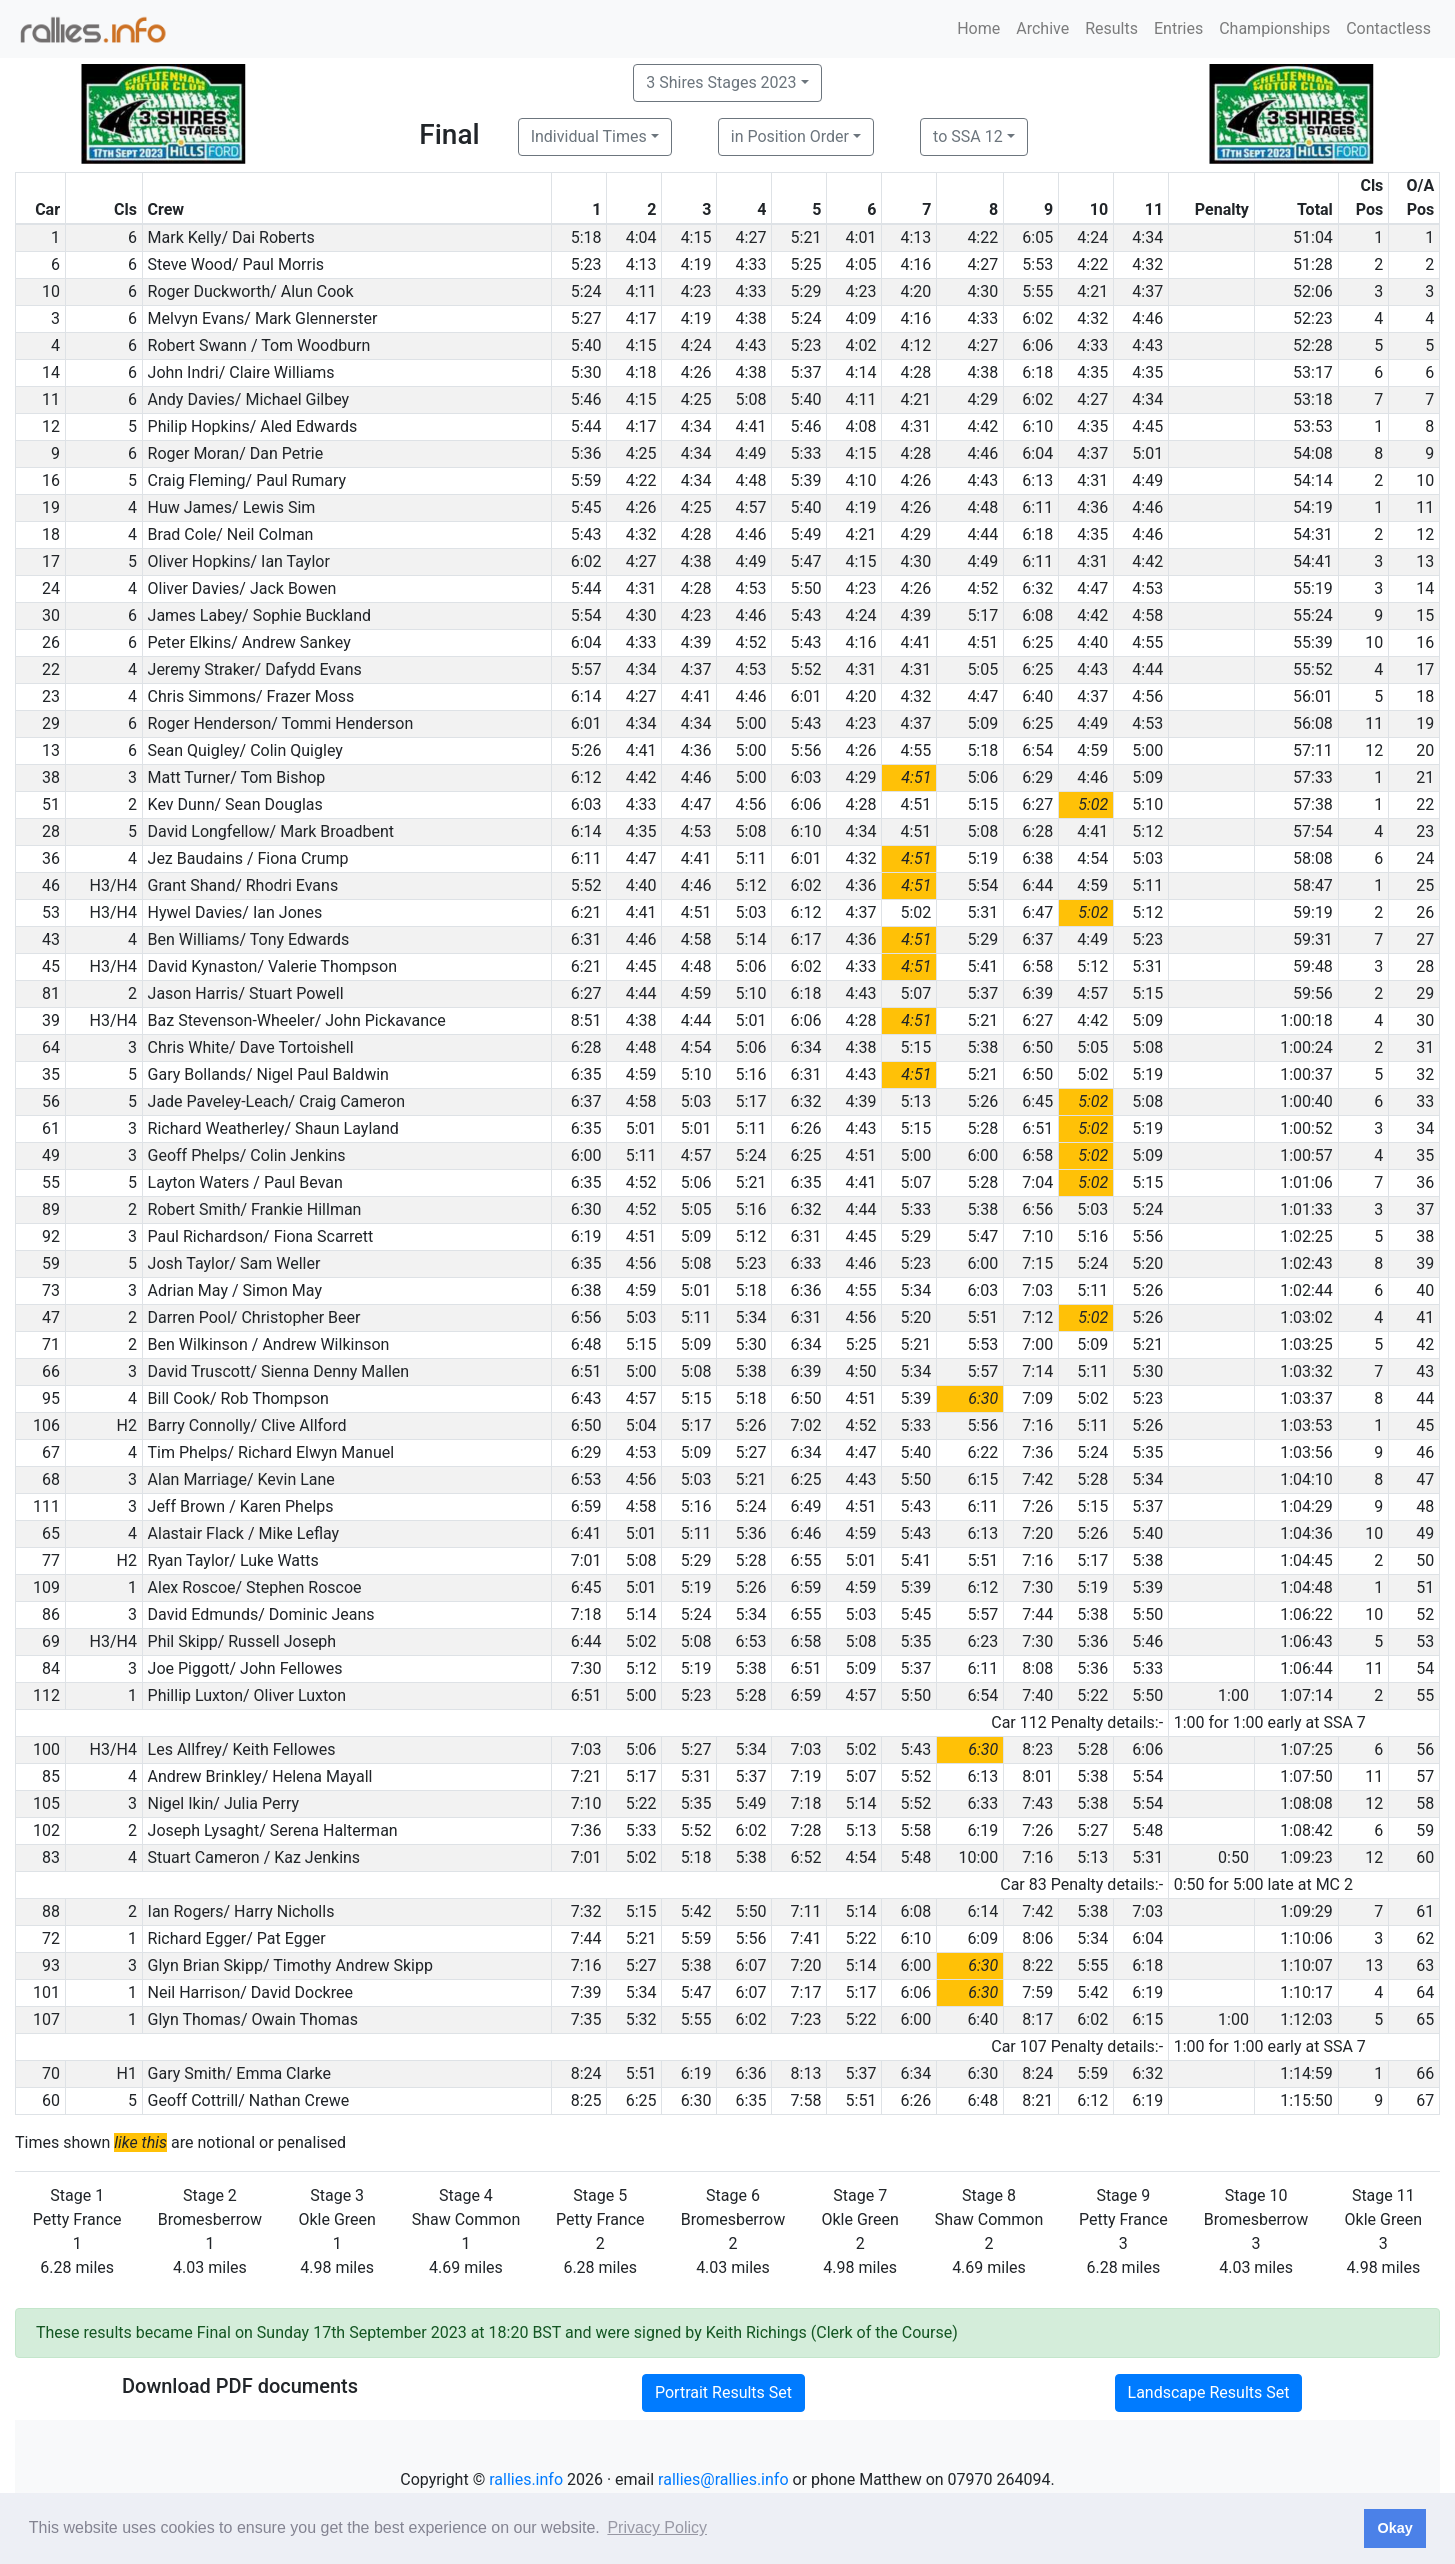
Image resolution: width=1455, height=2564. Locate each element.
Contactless (1388, 28)
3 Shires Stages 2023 (721, 82)
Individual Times (589, 136)
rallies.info (526, 2479)
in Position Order (790, 136)
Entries (1178, 28)
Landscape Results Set (1209, 2392)
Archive (1042, 28)
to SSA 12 (968, 136)
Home (978, 28)
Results (1111, 28)
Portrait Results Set (723, 2392)
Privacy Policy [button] (657, 2527)
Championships (1274, 28)
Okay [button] (1394, 2528)
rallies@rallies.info (723, 2479)
